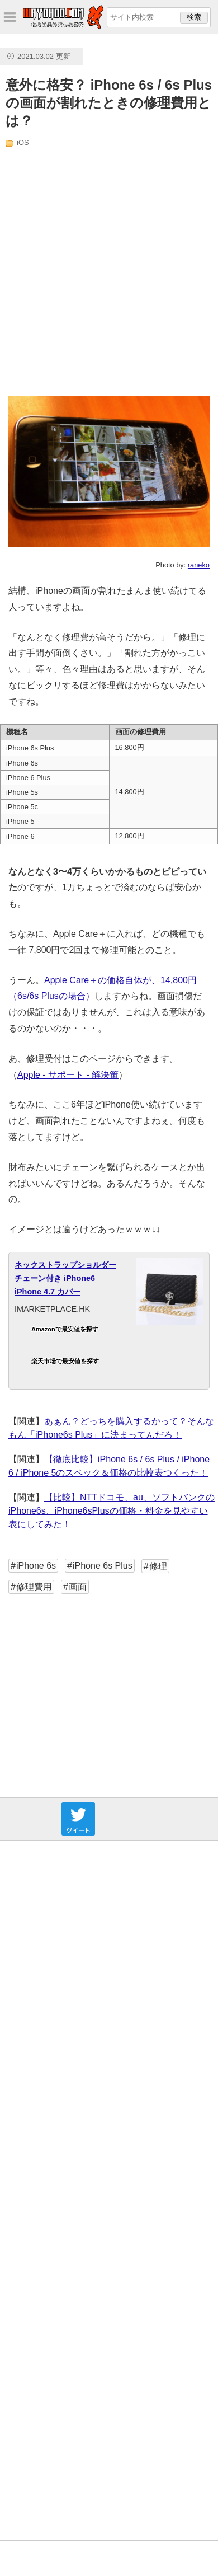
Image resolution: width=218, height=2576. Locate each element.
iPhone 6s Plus (102, 1565)
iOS (23, 142)
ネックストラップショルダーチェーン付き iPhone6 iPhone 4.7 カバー (65, 1278)
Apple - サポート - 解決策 (68, 1075)
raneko (199, 565)
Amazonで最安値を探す (64, 1329)
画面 (78, 1587)
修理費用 (34, 1587)
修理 (158, 1566)
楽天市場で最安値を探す (65, 1361)
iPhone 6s (36, 1565)
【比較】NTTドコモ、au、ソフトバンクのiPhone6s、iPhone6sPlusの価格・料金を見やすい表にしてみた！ (111, 1511)
